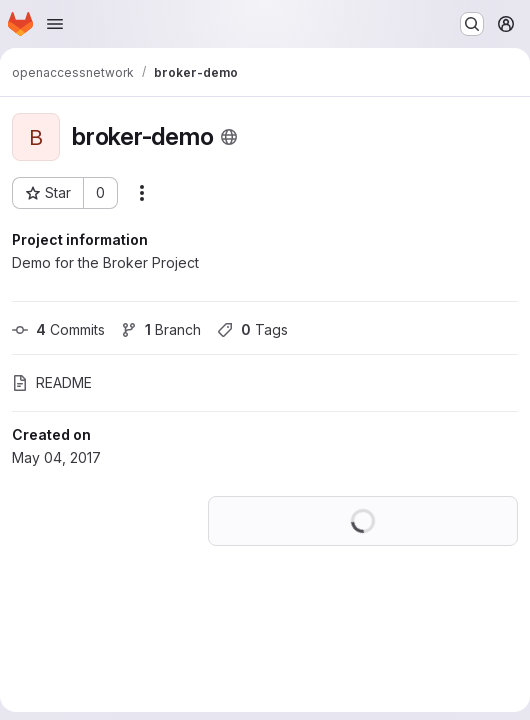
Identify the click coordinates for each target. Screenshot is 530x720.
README (52, 382)
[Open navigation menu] (55, 24)
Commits (58, 329)
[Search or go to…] (472, 24)
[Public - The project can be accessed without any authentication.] (229, 137)
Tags (252, 329)
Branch (161, 329)
